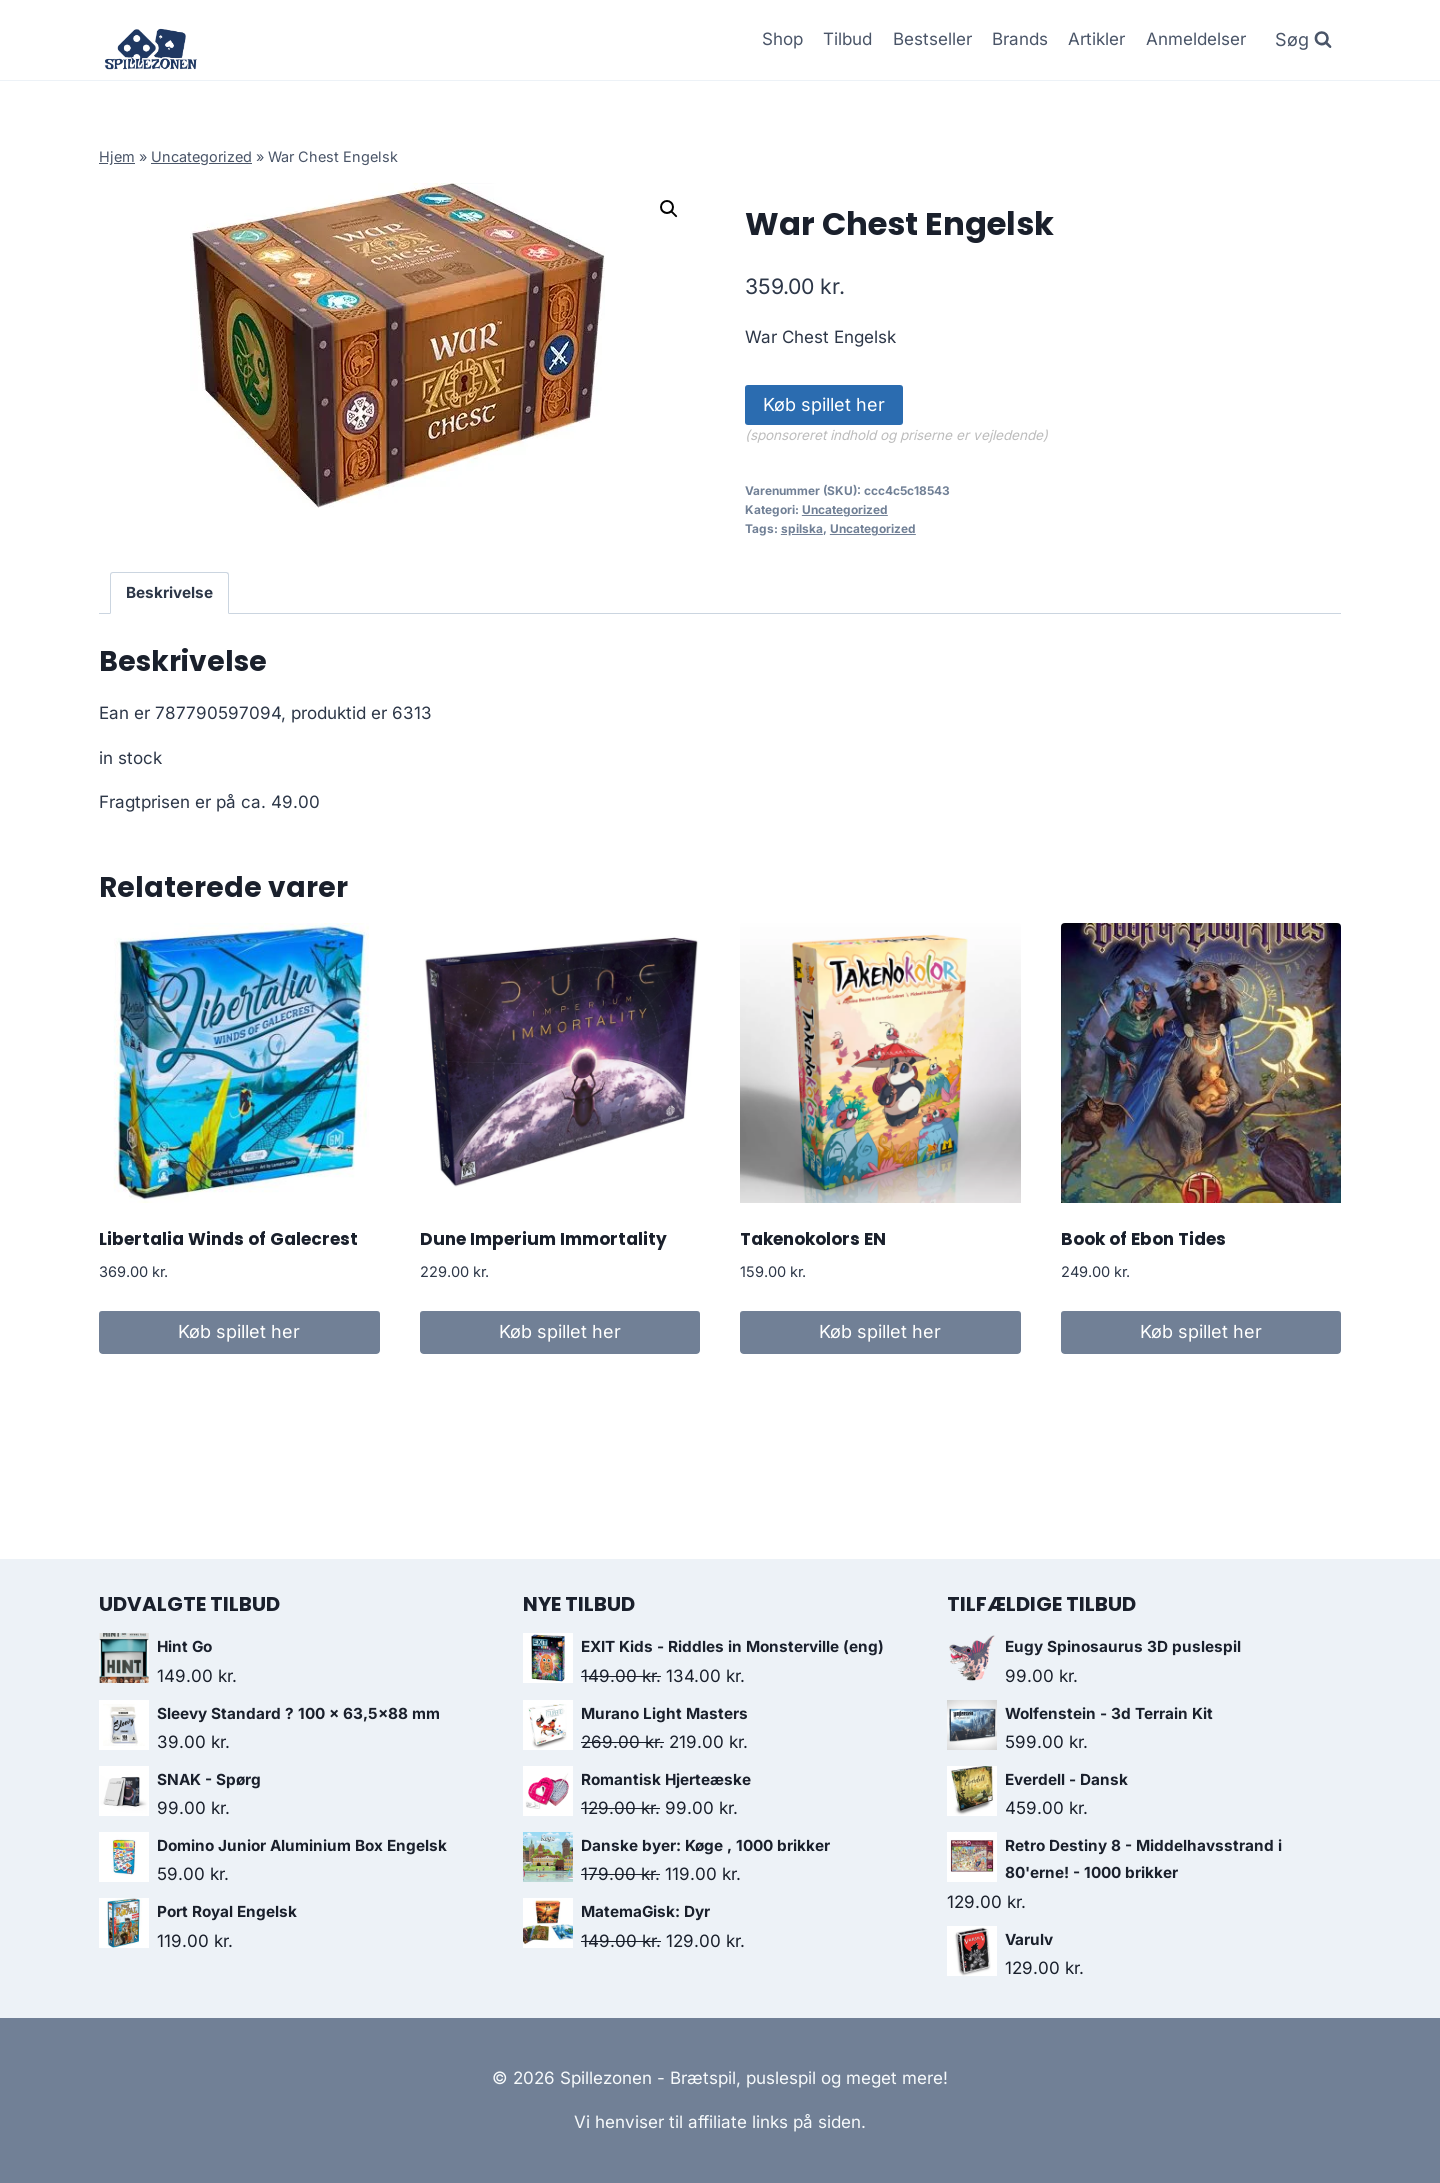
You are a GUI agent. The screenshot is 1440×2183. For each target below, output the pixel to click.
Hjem (117, 156)
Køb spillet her (824, 404)
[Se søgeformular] (1303, 40)
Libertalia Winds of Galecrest (228, 1239)
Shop (782, 39)
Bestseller (932, 39)
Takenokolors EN (813, 1239)
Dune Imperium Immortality (543, 1239)
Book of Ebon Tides (1143, 1239)
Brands (1020, 39)
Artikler (1096, 39)
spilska (802, 528)
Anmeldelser (1196, 39)
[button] (669, 209)
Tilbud (847, 39)
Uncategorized (201, 156)
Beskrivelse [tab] (169, 592)
